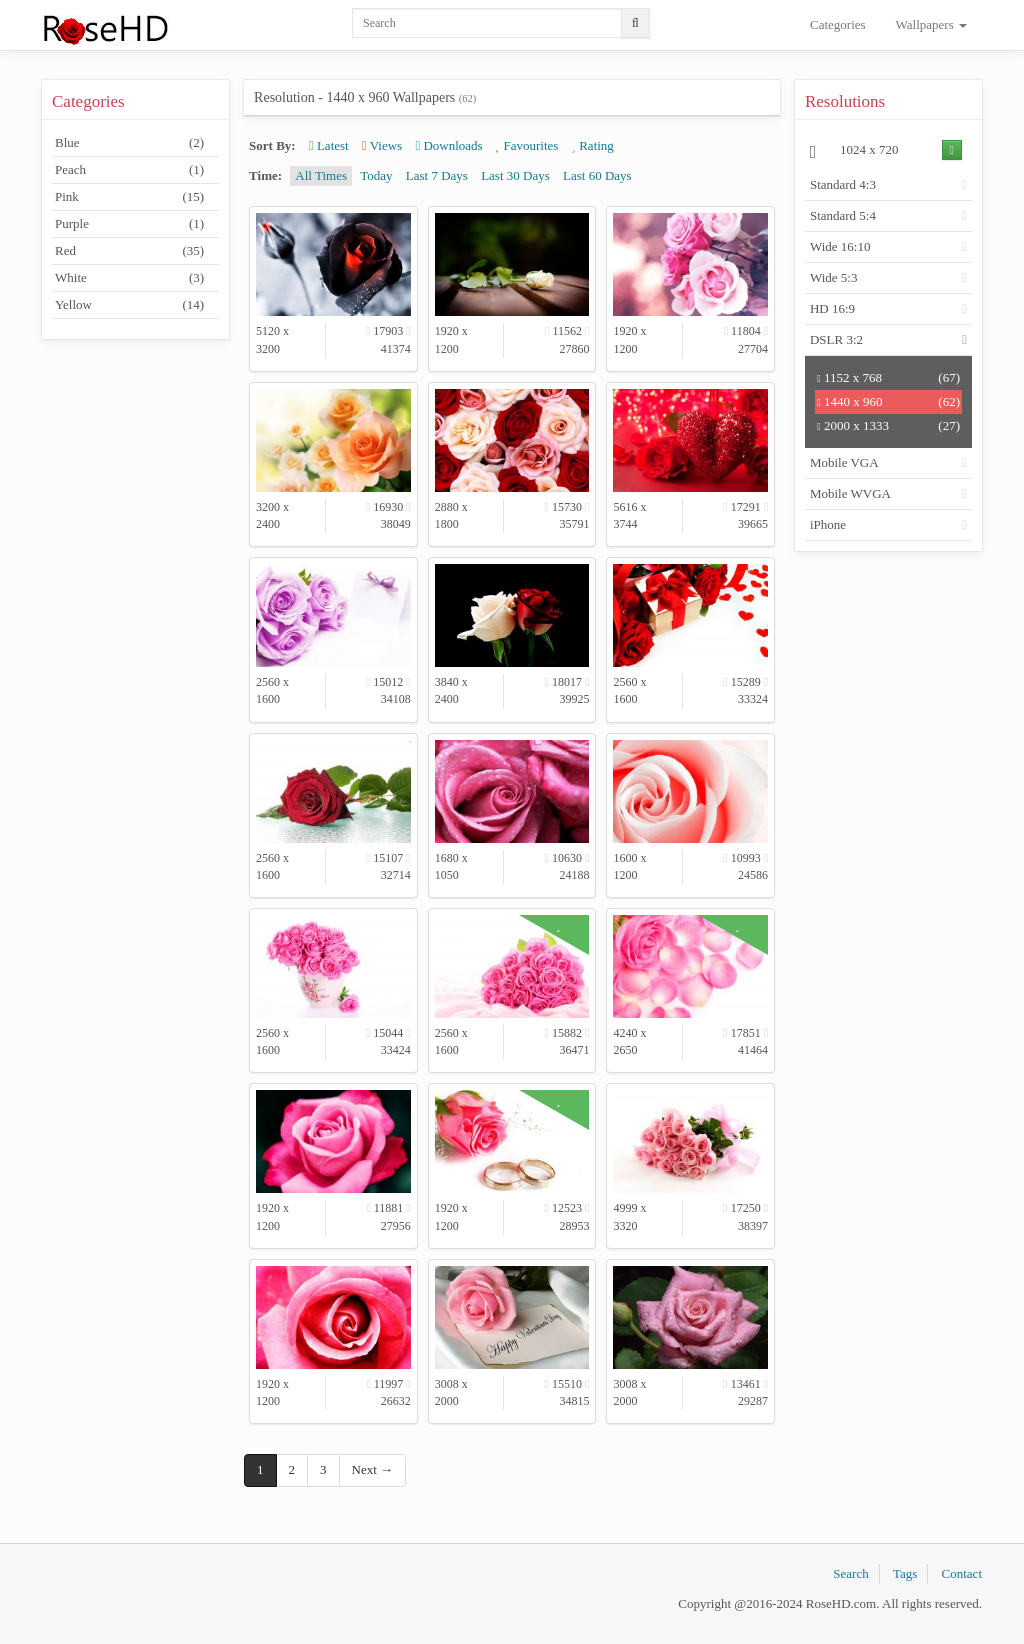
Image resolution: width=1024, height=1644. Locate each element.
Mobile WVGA (850, 493)
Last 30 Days (515, 175)
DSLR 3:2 (836, 339)
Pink (129, 197)
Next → (373, 1469)
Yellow (129, 305)
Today (376, 175)
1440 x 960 (888, 402)
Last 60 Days (597, 175)
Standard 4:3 (843, 184)
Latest (329, 145)
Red (129, 251)
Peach (129, 170)
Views (382, 145)
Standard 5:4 (843, 215)
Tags (905, 1573)
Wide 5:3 (834, 277)
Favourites (527, 145)
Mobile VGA (844, 462)
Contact (962, 1573)
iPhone (828, 524)
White (129, 278)
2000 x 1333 (888, 426)
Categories (838, 24)
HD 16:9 (832, 308)
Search (850, 1573)
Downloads (448, 145)
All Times (321, 175)
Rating (593, 145)
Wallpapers (931, 24)
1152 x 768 (888, 378)
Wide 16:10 (840, 246)
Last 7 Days (437, 175)
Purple (129, 224)
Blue (129, 143)
